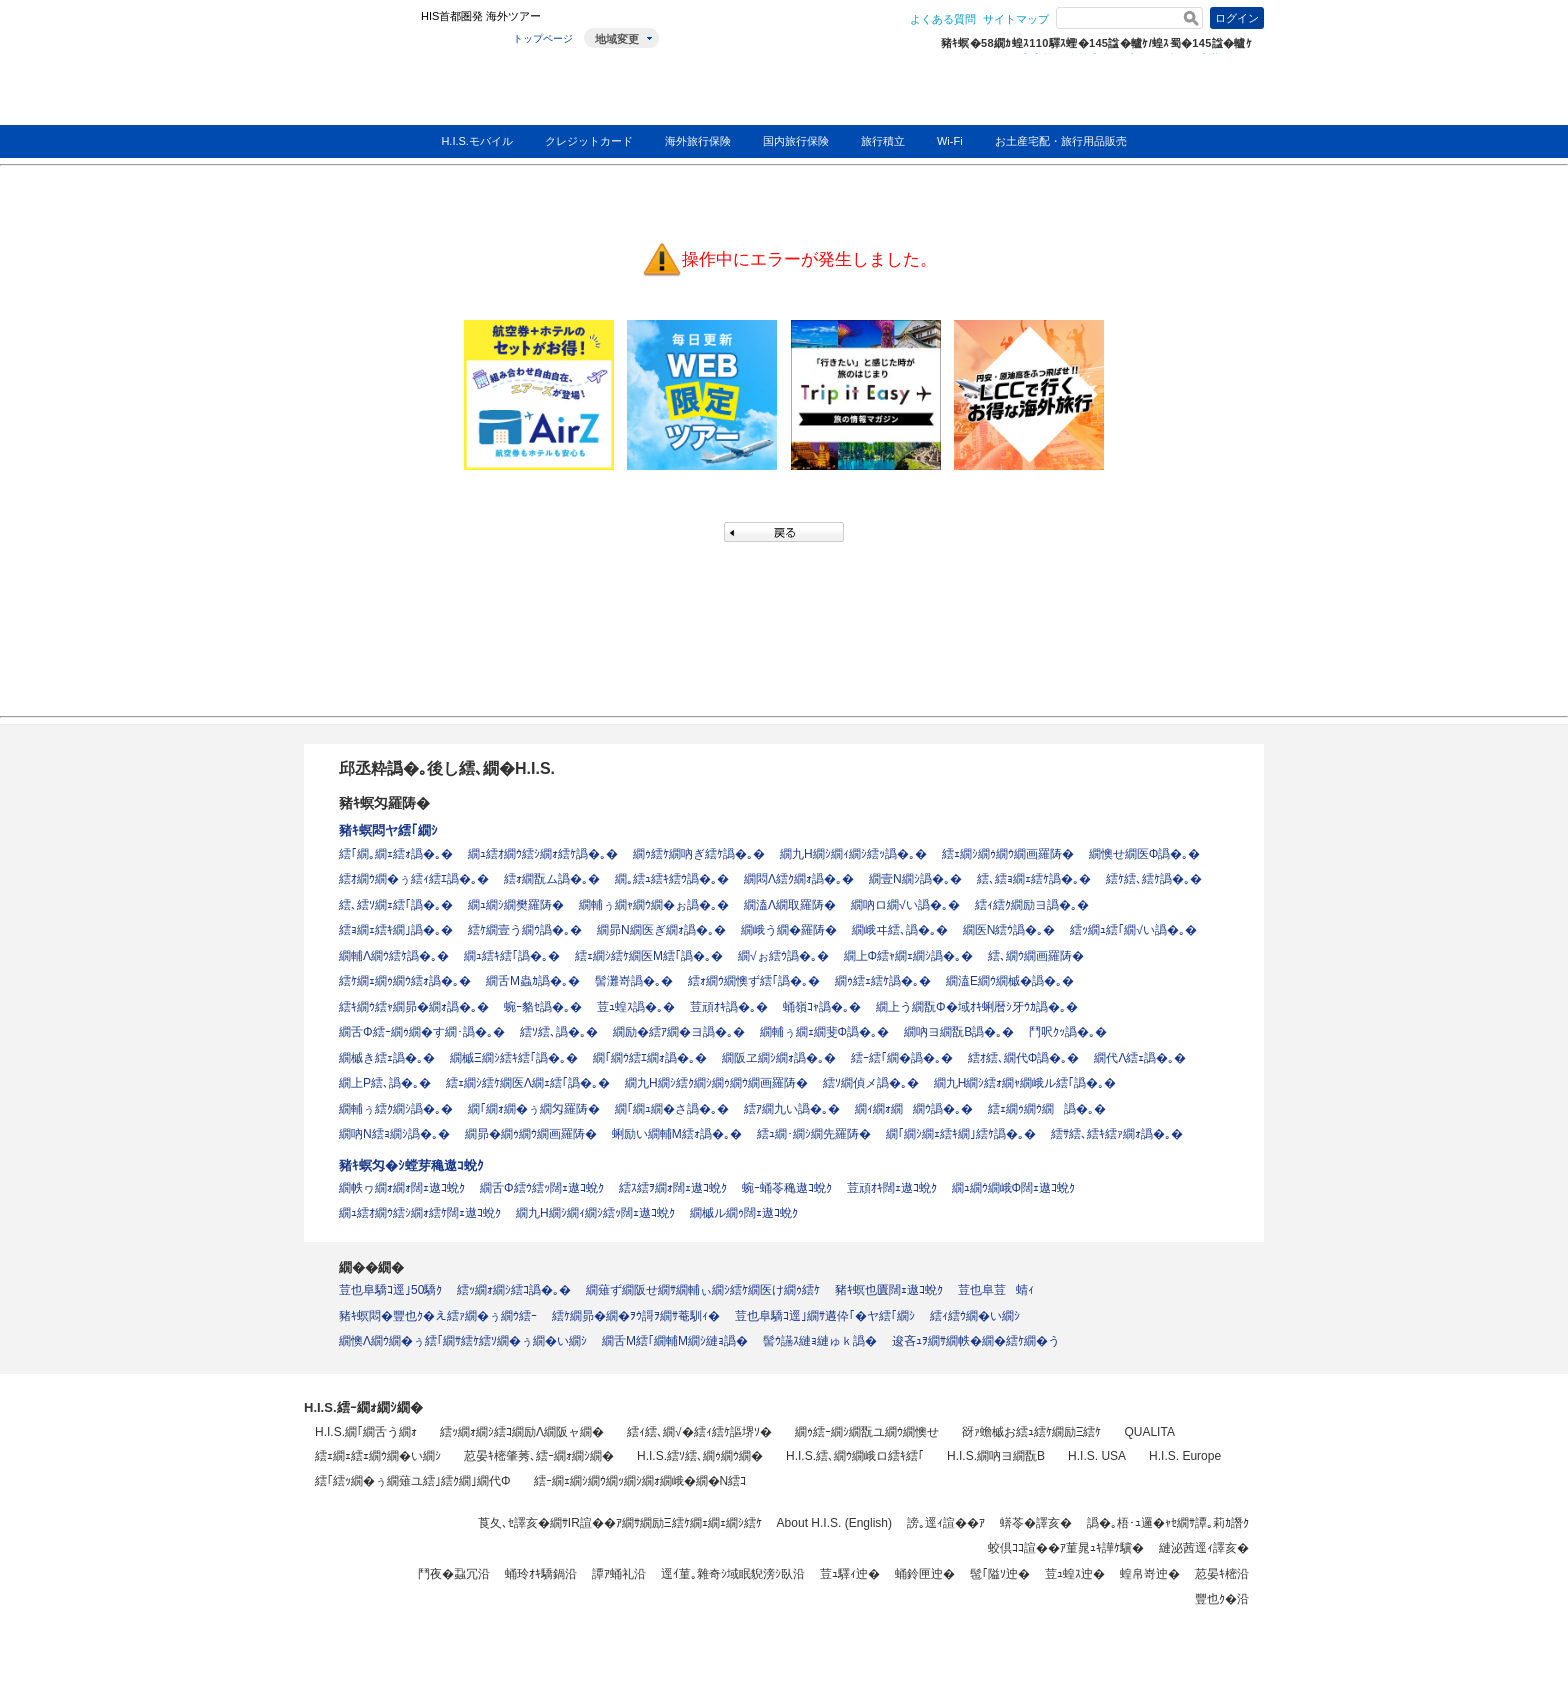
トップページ (543, 38)
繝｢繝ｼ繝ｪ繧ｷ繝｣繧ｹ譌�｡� (961, 1134)
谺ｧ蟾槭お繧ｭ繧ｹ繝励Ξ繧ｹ (1032, 1432)
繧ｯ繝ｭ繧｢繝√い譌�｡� (1133, 930)
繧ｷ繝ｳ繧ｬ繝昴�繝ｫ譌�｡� (414, 1007)
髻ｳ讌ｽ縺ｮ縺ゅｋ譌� (820, 1341)
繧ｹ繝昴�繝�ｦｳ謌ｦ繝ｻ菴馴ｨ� (636, 1316)
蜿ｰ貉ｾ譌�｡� (543, 1007)
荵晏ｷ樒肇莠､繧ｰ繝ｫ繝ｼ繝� (539, 1456)
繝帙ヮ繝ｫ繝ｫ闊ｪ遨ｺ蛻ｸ (402, 1188)
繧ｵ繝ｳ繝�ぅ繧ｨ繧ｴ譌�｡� (414, 879)
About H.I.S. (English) (834, 1523)
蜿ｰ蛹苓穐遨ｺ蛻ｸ (787, 1188)
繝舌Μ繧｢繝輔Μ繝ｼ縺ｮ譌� (675, 1341)
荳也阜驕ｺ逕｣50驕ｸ (390, 1290)
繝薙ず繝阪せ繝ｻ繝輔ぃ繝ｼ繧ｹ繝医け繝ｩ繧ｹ (703, 1290)
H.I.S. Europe (1185, 1456)
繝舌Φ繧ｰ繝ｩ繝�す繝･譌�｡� (422, 1032)
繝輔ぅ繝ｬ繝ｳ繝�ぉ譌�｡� (654, 905)
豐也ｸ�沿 (1222, 1599)
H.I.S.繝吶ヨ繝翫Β (996, 1456)
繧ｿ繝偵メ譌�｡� (871, 1083)
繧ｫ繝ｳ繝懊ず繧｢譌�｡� (754, 981)
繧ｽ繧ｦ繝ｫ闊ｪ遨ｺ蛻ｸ (673, 1188)
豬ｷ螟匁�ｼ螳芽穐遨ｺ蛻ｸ (411, 1165)
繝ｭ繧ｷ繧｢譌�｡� (512, 956)
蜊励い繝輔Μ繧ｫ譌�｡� (677, 1134)
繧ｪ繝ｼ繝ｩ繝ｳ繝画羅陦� (1008, 854)
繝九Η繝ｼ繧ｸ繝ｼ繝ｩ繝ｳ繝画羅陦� (716, 1083)
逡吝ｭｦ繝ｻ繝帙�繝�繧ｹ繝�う (976, 1341)
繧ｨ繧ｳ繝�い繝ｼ (975, 1316)
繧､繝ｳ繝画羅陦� (1036, 956)
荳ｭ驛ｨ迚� (850, 1574)
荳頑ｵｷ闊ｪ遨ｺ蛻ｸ (892, 1188)
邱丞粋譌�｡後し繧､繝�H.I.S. (447, 768)
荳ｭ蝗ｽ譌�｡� (636, 1007)
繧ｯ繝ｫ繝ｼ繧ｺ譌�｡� (514, 1290)
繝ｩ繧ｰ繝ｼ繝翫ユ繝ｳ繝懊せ (867, 1432)
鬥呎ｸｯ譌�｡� (1068, 1032)
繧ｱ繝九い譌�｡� (792, 1109)
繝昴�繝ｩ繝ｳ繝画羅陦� (531, 1134)
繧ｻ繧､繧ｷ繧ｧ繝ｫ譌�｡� (1117, 1134)
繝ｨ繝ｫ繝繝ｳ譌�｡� (914, 1109)
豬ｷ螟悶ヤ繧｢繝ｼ (388, 830)
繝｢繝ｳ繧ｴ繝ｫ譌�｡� (650, 1058)
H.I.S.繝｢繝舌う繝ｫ (366, 1432)
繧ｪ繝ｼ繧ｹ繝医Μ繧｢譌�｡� (649, 956)
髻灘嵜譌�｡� (634, 981)
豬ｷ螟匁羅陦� (384, 803)
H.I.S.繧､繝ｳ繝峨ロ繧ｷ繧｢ (855, 1456)
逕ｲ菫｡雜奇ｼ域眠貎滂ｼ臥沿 (733, 1574)
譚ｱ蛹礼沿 (619, 1574)
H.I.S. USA (1097, 1456)
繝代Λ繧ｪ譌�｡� (1140, 1058)
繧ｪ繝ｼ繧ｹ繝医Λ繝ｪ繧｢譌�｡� (528, 1083)
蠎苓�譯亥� (1036, 1523)
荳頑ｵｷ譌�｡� (729, 1007)
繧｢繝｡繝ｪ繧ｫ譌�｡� (396, 854)
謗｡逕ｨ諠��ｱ (946, 1523)
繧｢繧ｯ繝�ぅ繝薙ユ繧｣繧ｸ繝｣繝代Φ (413, 1481)
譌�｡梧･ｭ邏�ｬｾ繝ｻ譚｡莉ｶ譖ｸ (1168, 1523)
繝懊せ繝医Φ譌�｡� (1145, 854)
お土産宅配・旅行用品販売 (1061, 141)
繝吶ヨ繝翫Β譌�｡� (959, 1032)
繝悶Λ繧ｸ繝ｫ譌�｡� (799, 879)
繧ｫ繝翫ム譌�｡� (552, 879)
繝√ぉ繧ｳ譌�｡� (783, 956)
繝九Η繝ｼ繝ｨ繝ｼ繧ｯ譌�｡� (853, 854)
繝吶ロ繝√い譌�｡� (905, 905)
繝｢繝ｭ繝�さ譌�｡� (672, 1109)
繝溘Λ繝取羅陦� (790, 905)
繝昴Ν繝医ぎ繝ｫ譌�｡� (661, 930)
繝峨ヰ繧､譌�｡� (900, 930)
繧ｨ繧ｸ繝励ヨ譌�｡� (1032, 905)
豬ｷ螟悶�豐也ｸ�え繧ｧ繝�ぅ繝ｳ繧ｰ (438, 1316)
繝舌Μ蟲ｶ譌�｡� (533, 981)
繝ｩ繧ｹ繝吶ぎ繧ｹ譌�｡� (699, 854)
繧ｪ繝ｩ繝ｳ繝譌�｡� (1047, 1109)
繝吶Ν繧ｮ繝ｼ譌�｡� (394, 1134)
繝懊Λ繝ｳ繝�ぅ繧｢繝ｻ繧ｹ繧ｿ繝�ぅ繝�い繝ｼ (463, 1341)
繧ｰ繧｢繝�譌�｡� (902, 1058)
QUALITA (1149, 1432)
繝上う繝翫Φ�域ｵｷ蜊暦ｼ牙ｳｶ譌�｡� (977, 1007)
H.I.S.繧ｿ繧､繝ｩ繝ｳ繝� (700, 1456)
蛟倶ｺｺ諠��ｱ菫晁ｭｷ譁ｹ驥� (1066, 1548)
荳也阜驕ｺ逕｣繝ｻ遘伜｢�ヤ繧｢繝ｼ (825, 1316)
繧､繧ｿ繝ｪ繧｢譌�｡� (396, 905)
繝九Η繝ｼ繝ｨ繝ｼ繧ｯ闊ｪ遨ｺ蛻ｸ (595, 1213)
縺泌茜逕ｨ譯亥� (1204, 1548)
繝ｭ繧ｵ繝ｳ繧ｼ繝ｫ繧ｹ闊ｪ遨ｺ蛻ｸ (420, 1213)
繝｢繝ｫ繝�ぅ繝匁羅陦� (534, 1109)
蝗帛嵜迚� (1150, 1574)
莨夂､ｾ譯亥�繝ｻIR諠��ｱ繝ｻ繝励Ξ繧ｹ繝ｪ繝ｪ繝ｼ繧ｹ (620, 1523)
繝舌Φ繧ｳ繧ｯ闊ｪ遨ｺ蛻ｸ (542, 1188)
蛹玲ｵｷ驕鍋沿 (541, 1574)
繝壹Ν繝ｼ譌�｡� (915, 879)
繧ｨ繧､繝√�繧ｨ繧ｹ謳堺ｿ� (699, 1432)
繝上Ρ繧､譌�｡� (385, 1083)
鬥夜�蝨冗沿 (454, 1574)
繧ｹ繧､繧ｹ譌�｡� (1154, 879)
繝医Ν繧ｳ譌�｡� (1009, 930)
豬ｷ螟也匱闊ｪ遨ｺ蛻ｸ (889, 1290)
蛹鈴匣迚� (925, 1574)
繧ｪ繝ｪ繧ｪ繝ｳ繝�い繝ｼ (378, 1456)
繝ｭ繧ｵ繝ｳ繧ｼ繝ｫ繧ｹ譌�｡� (543, 854)
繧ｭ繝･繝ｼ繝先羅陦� (814, 1134)
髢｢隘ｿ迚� (1000, 1574)
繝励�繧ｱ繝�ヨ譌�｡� (679, 1032)
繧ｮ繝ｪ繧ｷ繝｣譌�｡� (396, 930)
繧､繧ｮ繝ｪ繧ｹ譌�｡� (1034, 879)
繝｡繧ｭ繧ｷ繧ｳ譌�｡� (672, 879)
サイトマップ (1016, 19)
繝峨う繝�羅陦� (789, 930)
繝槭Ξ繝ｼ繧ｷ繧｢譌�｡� (514, 1058)
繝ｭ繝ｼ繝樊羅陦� (516, 905)
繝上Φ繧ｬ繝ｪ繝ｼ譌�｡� (909, 956)
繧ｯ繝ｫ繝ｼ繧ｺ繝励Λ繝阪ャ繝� (522, 1432)
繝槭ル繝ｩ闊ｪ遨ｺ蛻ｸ (744, 1213)
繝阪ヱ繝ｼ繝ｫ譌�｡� (779, 1058)
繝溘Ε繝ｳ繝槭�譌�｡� (1010, 981)
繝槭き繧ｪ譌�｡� (387, 1058)
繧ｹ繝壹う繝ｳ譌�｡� (525, 930)
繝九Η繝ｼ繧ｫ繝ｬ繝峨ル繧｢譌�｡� (1025, 1083)
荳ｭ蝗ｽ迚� (1075, 1574)
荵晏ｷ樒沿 (1222, 1574)
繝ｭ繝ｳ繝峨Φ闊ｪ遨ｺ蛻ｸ (1014, 1188)
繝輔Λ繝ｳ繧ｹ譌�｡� (394, 956)
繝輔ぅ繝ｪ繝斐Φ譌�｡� (825, 1032)
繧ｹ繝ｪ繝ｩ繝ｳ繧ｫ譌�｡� (405, 981)
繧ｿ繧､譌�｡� (559, 1032)
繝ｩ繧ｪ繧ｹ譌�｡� (883, 981)
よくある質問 (943, 19)
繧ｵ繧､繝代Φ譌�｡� (1024, 1058)
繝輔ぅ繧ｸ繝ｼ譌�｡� (396, 1109)
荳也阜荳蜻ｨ (996, 1290)
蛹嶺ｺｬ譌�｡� (822, 1007)
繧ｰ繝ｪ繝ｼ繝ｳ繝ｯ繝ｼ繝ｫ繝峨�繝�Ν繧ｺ (640, 1481)
